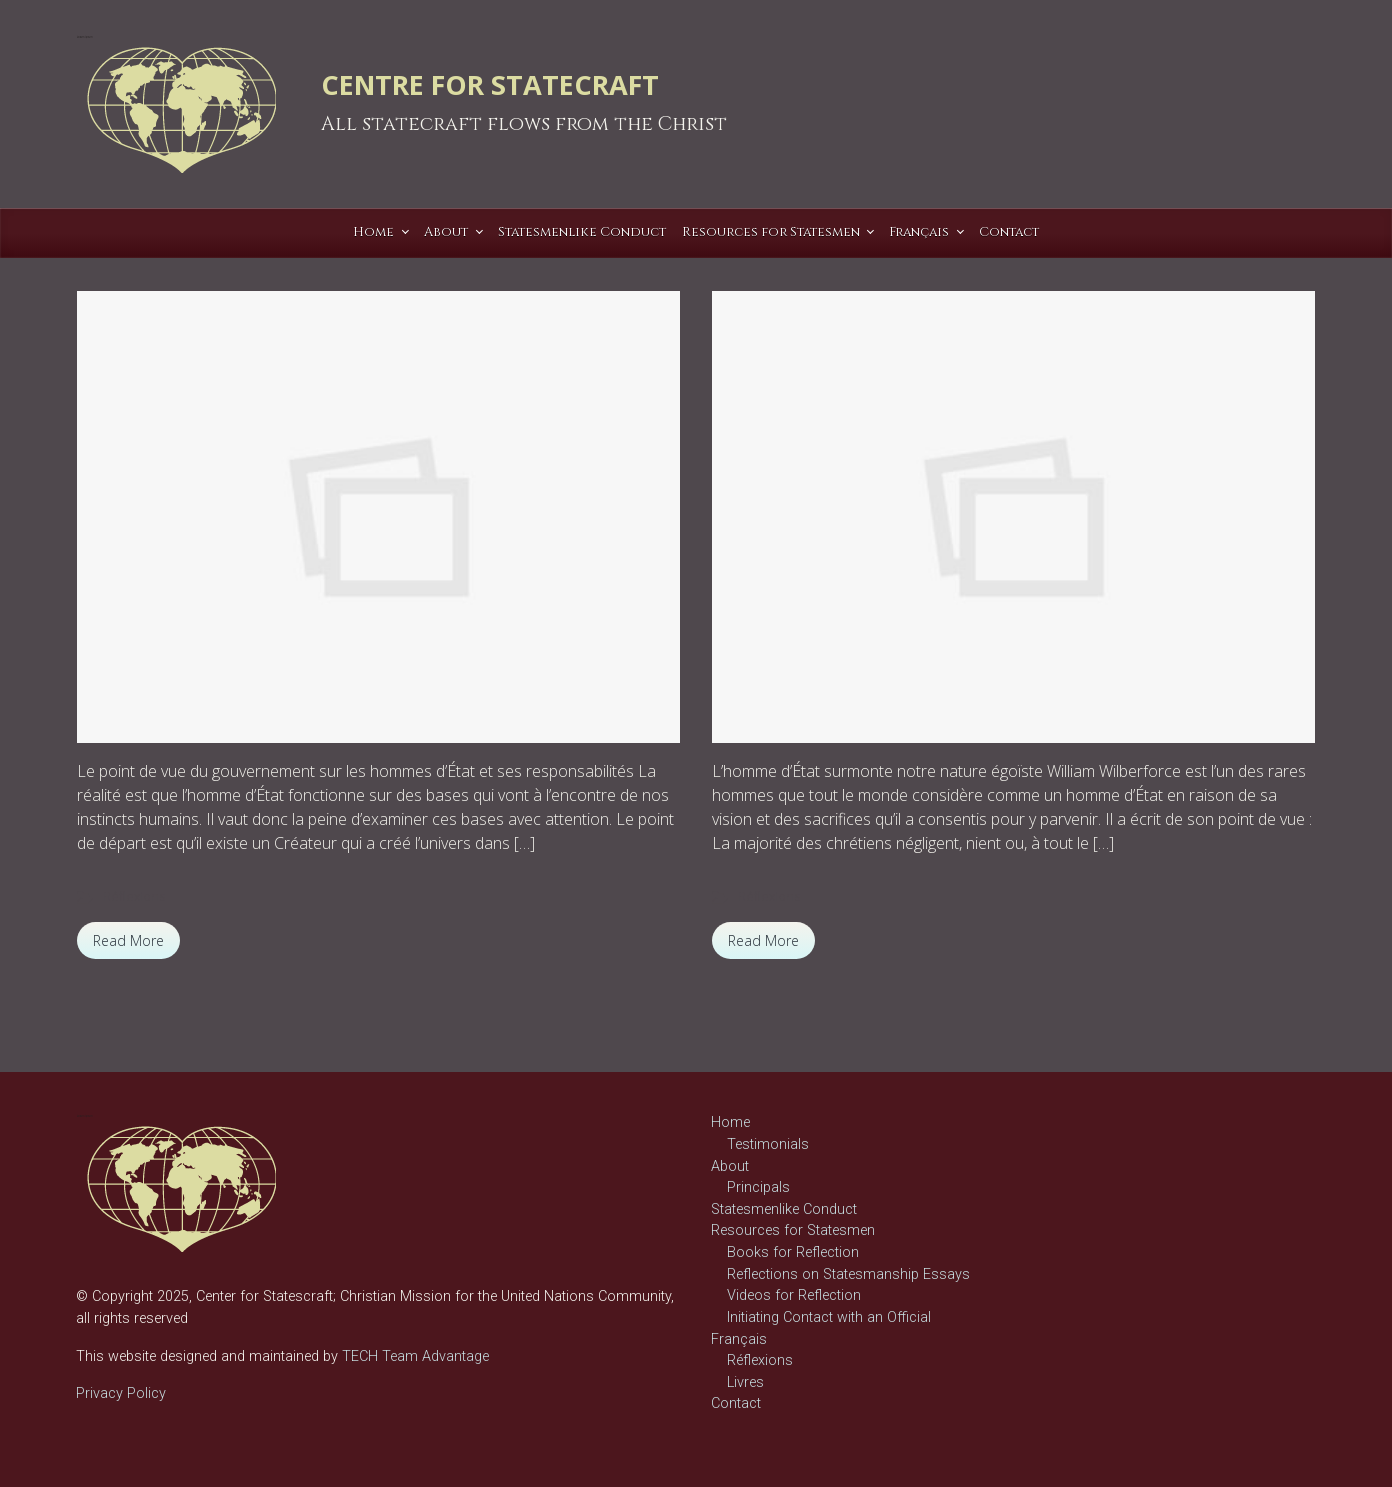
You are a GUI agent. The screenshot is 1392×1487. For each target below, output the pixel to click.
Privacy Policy (121, 1393)
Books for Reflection (793, 1252)
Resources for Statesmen (793, 1230)
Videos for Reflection (794, 1295)
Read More (128, 940)
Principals (758, 1187)
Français (739, 1339)
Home (730, 1122)
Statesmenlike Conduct (784, 1209)
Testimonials (768, 1144)
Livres (745, 1382)
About (730, 1166)
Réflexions (134, 896)
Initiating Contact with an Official (829, 1317)
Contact (736, 1403)
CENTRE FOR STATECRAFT (490, 84)
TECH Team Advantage (413, 1356)
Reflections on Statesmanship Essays (848, 1274)
